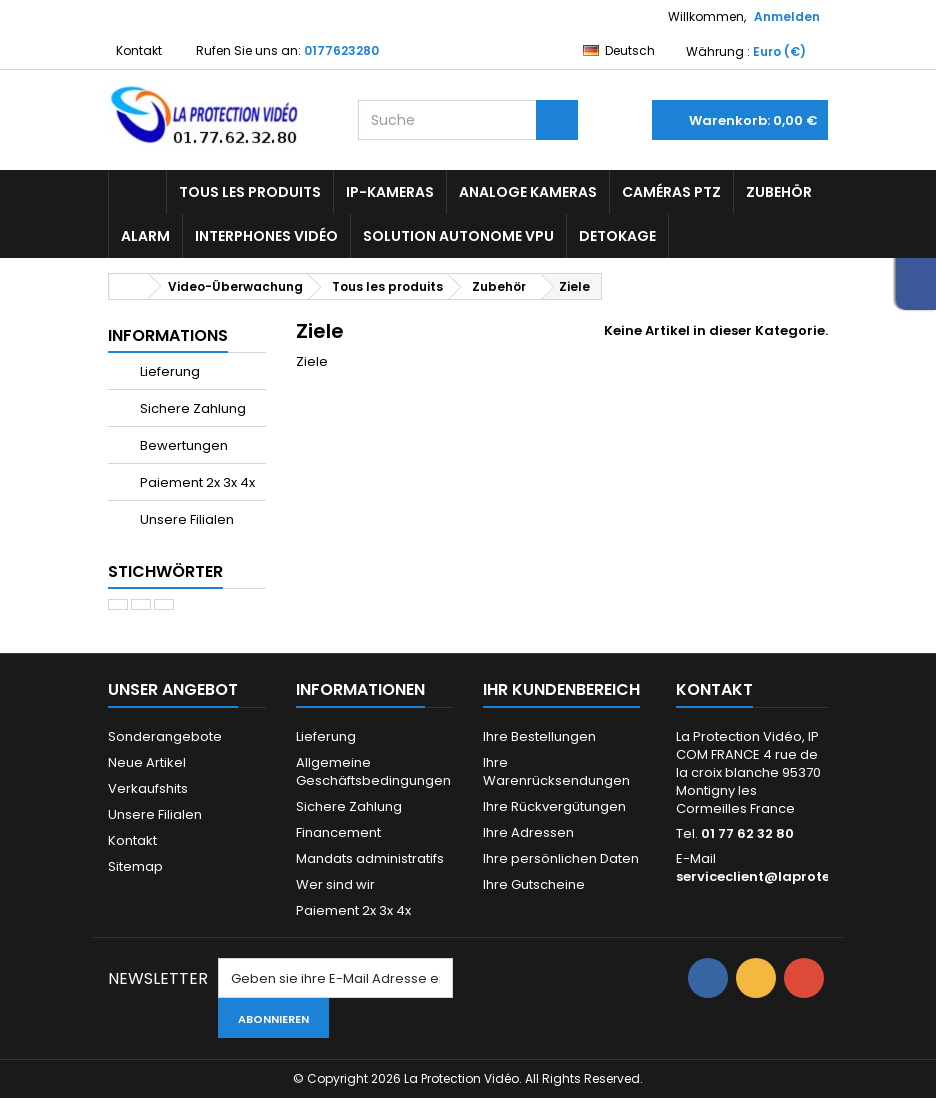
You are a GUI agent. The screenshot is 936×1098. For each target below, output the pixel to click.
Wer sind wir (335, 884)
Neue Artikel (147, 762)
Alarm (145, 236)
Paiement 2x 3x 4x (196, 482)
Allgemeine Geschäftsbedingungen (373, 771)
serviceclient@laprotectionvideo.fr (798, 876)
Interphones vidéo (266, 236)
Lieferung (168, 371)
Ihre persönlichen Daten (561, 858)
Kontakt (139, 50)
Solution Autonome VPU (458, 236)
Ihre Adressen (528, 832)
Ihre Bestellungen (539, 736)
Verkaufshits (148, 788)
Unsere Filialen (185, 519)
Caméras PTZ (671, 192)
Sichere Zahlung (191, 408)
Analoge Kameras (528, 192)
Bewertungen (182, 445)
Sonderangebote (165, 736)
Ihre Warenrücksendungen (556, 771)
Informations (168, 335)
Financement (338, 832)
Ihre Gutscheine (534, 884)
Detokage (617, 236)
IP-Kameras (390, 192)
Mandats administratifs (370, 858)
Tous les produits (250, 192)
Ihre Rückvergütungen (554, 806)
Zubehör (779, 192)
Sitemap (135, 866)
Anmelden (787, 16)
